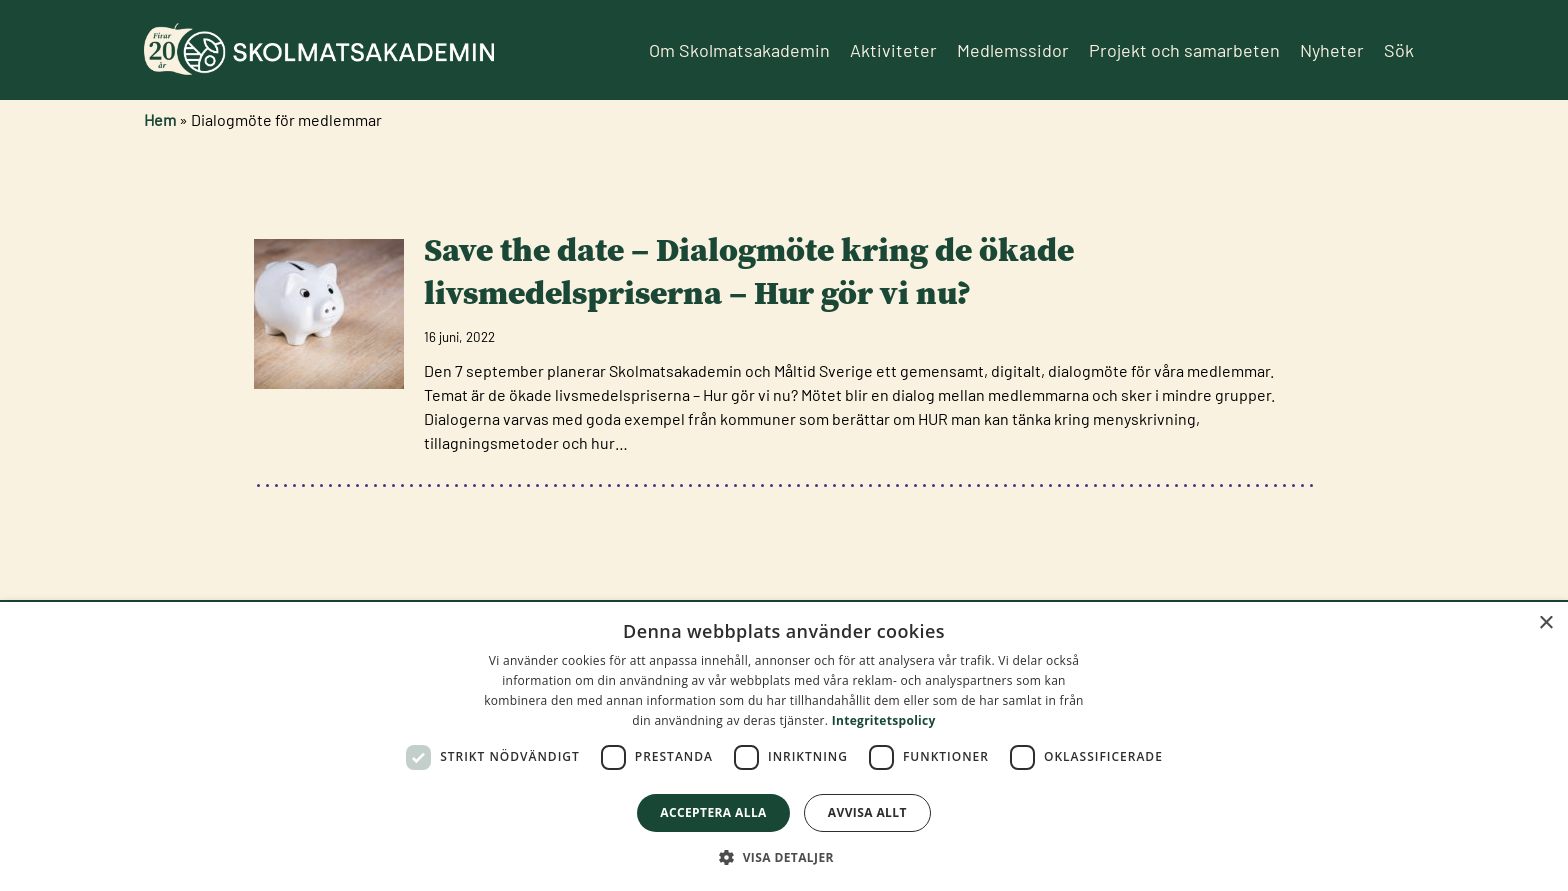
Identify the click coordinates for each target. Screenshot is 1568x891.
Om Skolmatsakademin (739, 50)
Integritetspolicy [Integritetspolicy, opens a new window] (884, 720)
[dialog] (784, 746)
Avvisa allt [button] (867, 812)
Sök (1399, 50)
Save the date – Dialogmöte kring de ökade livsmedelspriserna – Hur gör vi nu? (749, 271)
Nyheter (1332, 50)
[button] (784, 857)
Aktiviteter (893, 50)
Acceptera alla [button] (713, 812)
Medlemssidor (1013, 50)
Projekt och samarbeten (1184, 50)
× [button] (1545, 623)
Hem (160, 119)
